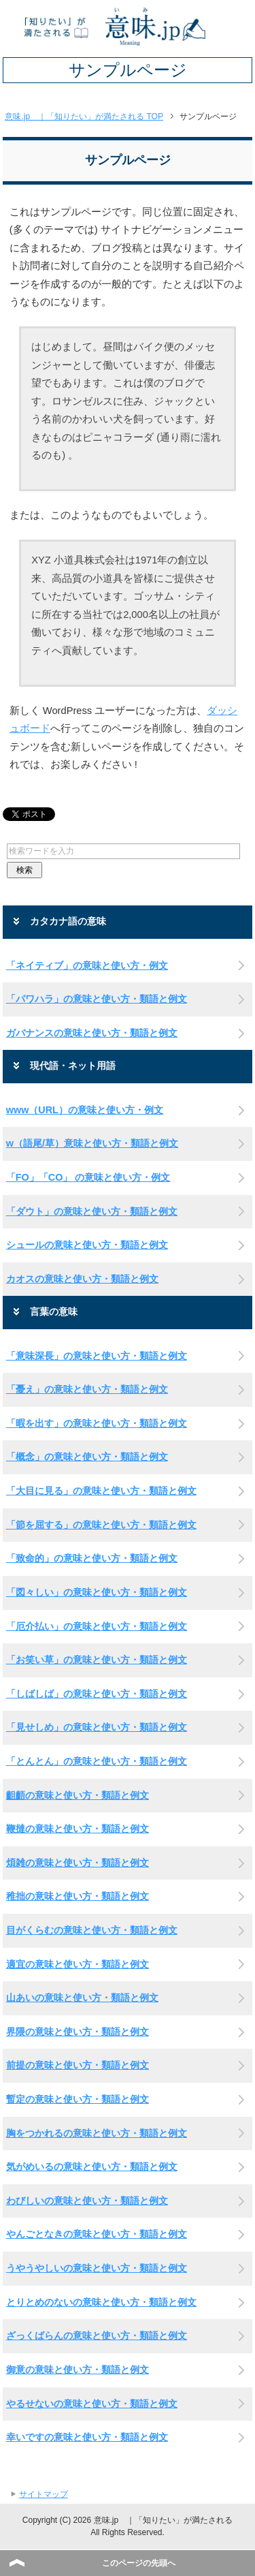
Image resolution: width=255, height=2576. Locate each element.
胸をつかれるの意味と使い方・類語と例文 (96, 2133)
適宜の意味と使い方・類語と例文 (77, 1964)
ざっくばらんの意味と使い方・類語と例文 (96, 2335)
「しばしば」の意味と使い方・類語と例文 (96, 1693)
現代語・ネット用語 (73, 1066)
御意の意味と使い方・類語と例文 (77, 2369)
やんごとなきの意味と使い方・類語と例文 (96, 2234)
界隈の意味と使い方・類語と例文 (77, 2031)
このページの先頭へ (138, 2563)
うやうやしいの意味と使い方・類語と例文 (96, 2268)
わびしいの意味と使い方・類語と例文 (87, 2200)
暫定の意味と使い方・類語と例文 (77, 2099)
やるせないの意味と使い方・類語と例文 (91, 2403)
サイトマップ (43, 2494)
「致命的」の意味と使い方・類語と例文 (91, 1558)
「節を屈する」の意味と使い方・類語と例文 (101, 1524)
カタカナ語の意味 (68, 921)
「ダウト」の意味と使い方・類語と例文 (91, 1211)
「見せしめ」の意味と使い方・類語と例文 (96, 1727)
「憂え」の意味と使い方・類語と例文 (87, 1389)
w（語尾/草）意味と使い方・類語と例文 (92, 1143)
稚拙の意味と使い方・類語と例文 (77, 1896)
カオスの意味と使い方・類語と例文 (82, 1278)
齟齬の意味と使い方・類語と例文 (77, 1795)
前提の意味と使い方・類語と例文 (77, 2065)
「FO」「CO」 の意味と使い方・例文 (88, 1177)
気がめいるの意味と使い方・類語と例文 (91, 2166)
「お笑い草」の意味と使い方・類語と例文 (96, 1659)
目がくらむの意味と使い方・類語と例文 (91, 1930)
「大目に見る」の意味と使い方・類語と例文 (101, 1490)
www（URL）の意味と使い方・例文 (84, 1109)
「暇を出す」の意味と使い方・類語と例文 (96, 1423)
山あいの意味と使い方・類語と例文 (82, 1997)
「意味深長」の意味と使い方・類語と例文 (96, 1355)
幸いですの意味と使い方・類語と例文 (87, 2437)
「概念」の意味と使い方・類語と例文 (87, 1456)
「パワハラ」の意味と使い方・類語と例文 (96, 998)
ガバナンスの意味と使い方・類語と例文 (91, 1032)
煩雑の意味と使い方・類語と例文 (77, 1862)
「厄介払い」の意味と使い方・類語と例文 (96, 1626)
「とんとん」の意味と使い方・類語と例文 (96, 1761)
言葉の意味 (54, 1312)
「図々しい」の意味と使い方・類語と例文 (96, 1592)
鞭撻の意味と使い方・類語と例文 (77, 1828)
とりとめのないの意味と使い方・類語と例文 (101, 2302)
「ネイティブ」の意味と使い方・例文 (87, 965)
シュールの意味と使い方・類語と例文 (87, 1244)
